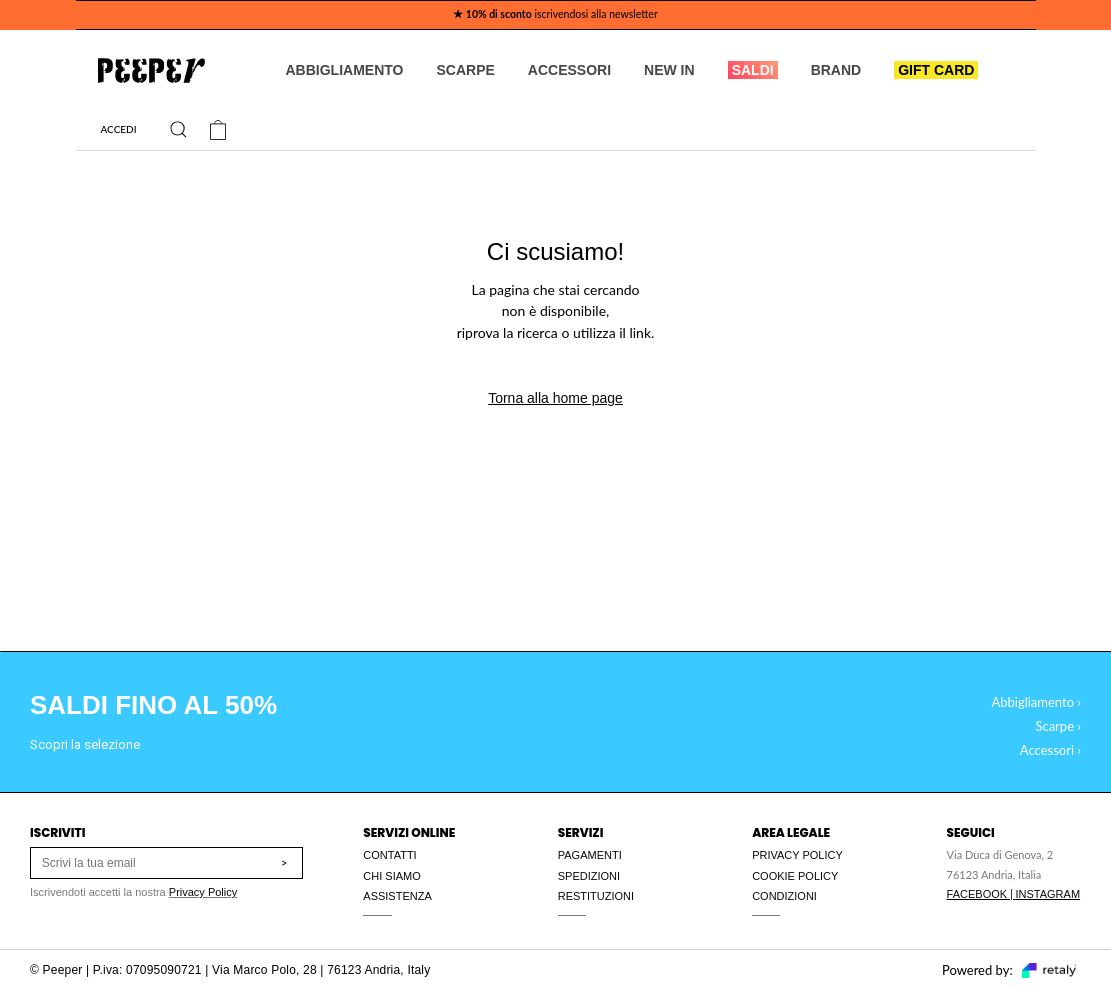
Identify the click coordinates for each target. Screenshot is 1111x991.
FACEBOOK (977, 894)
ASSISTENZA (397, 896)
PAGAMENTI (590, 855)
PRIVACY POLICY (797, 855)
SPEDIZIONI (589, 876)
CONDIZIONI (784, 896)
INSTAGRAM (1047, 894)
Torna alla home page (555, 398)
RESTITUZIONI (596, 896)
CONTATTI (389, 855)
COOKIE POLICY (795, 876)
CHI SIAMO (391, 876)
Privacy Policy (203, 892)
